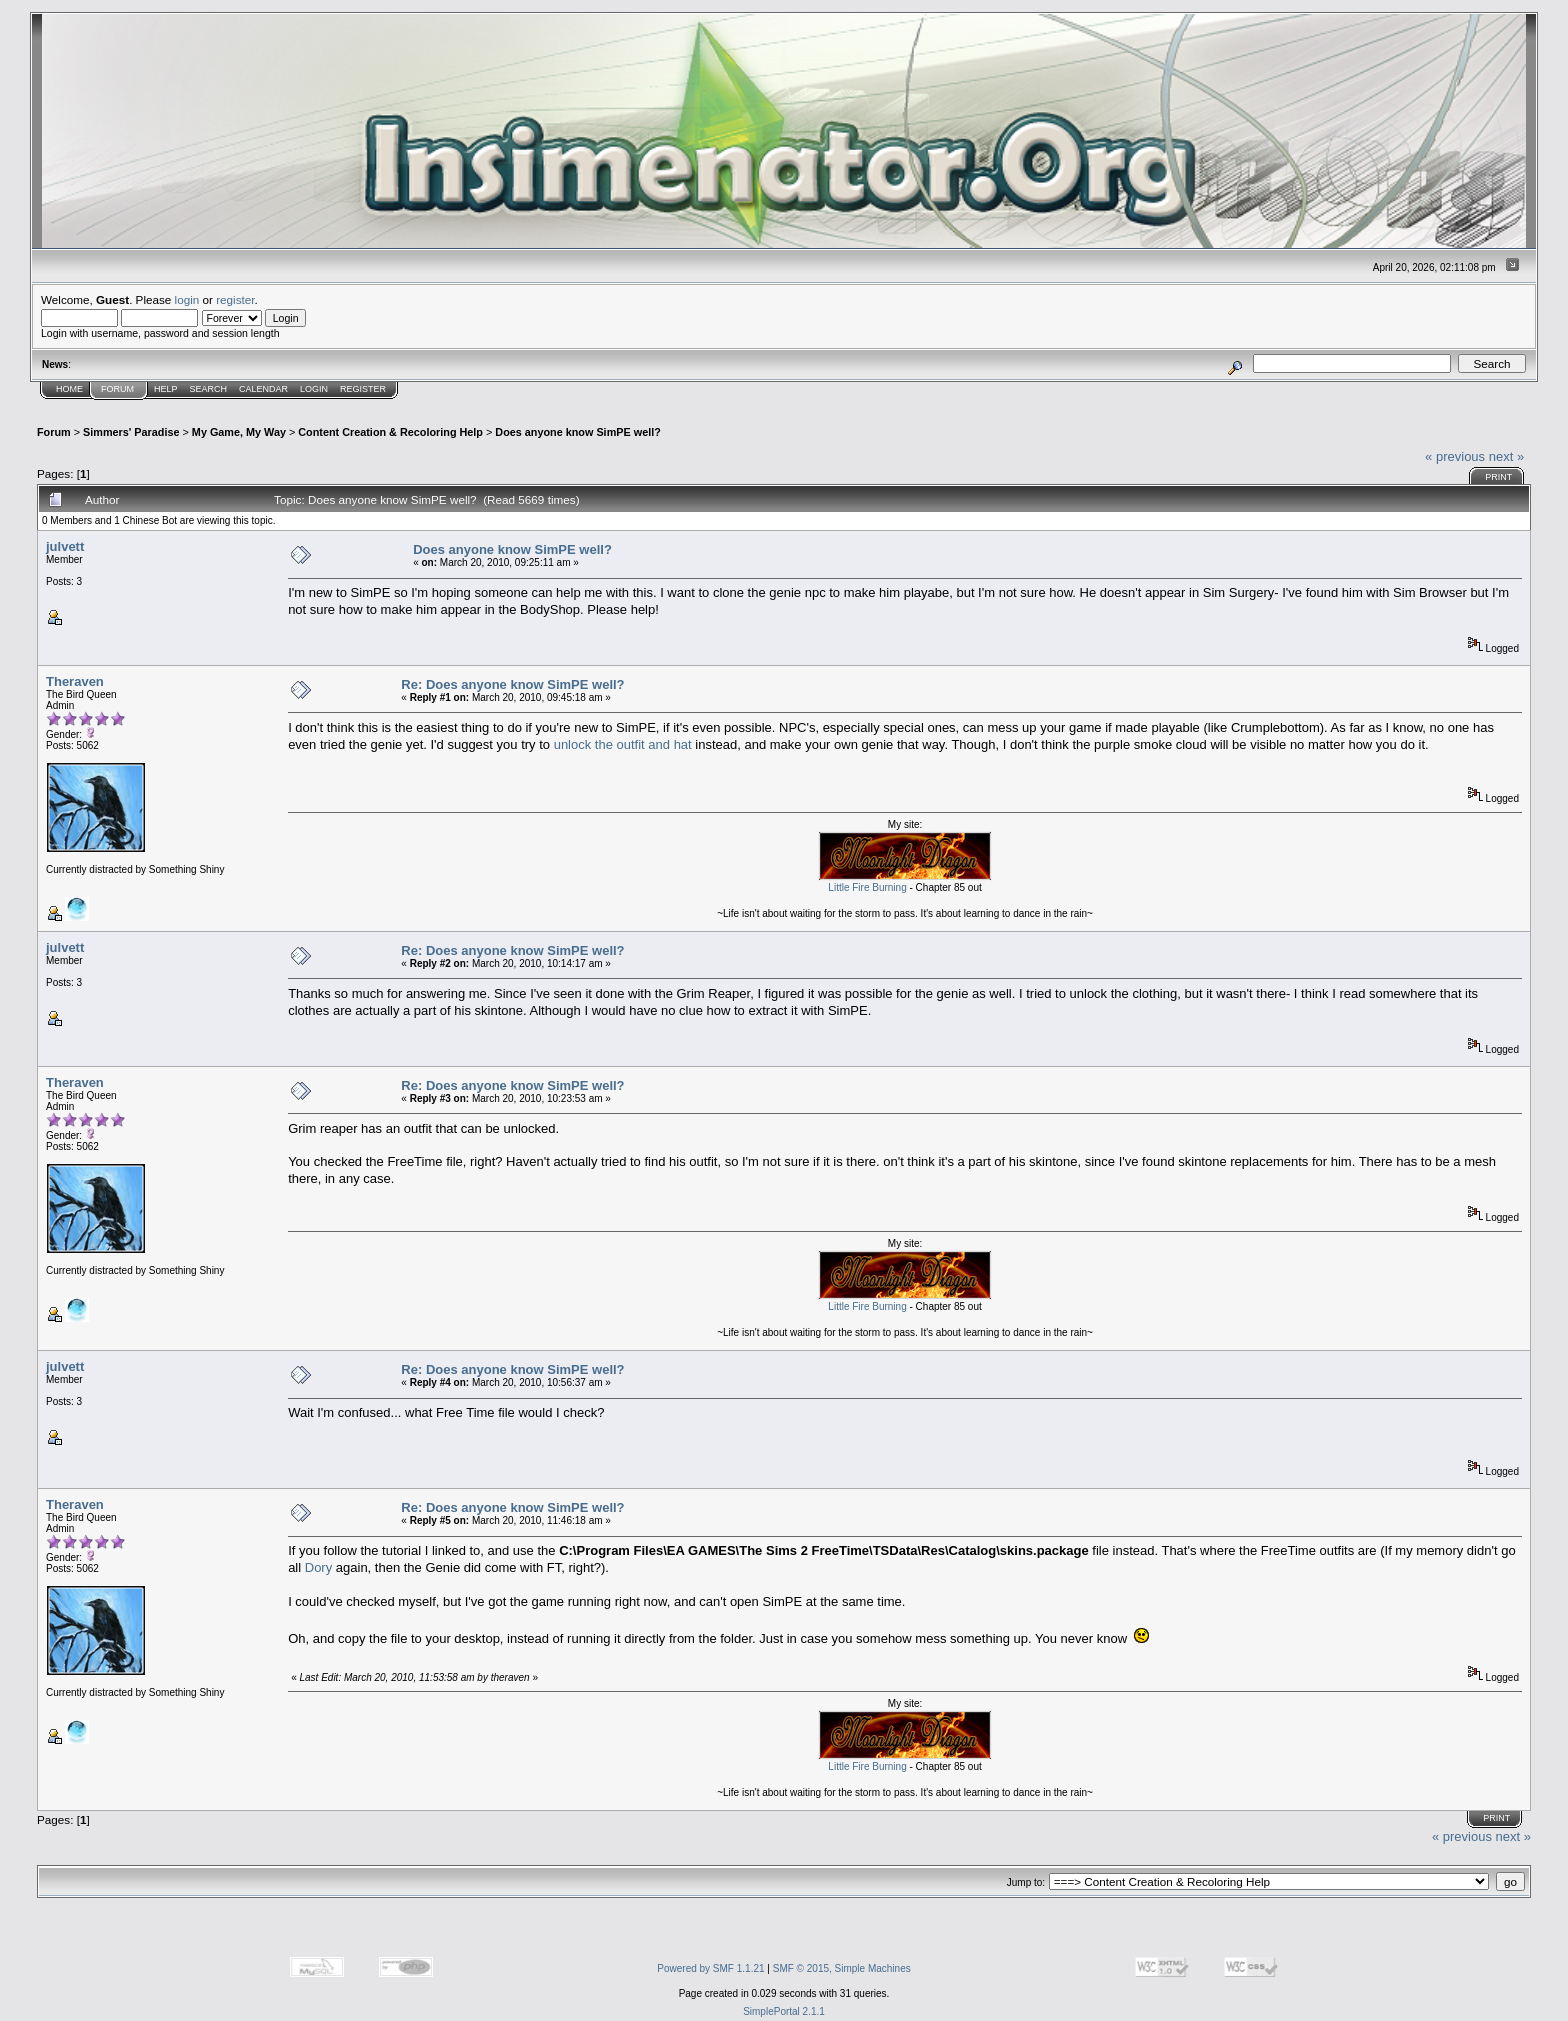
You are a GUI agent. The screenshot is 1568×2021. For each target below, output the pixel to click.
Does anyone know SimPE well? (577, 432)
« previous (1455, 456)
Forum (117, 389)
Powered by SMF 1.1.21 (710, 1968)
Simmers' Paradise (131, 432)
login (187, 299)
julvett (65, 546)
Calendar (263, 389)
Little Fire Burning (867, 887)
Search (209, 389)
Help (166, 389)
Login (314, 389)
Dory (318, 1567)
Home (69, 389)
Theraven (75, 681)
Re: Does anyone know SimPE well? (512, 684)
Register (363, 389)
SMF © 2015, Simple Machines (842, 1968)
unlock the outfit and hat (623, 744)
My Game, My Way (239, 432)
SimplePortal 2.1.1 (784, 2011)
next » (1506, 456)
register (235, 299)
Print (1498, 477)
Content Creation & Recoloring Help (390, 432)
